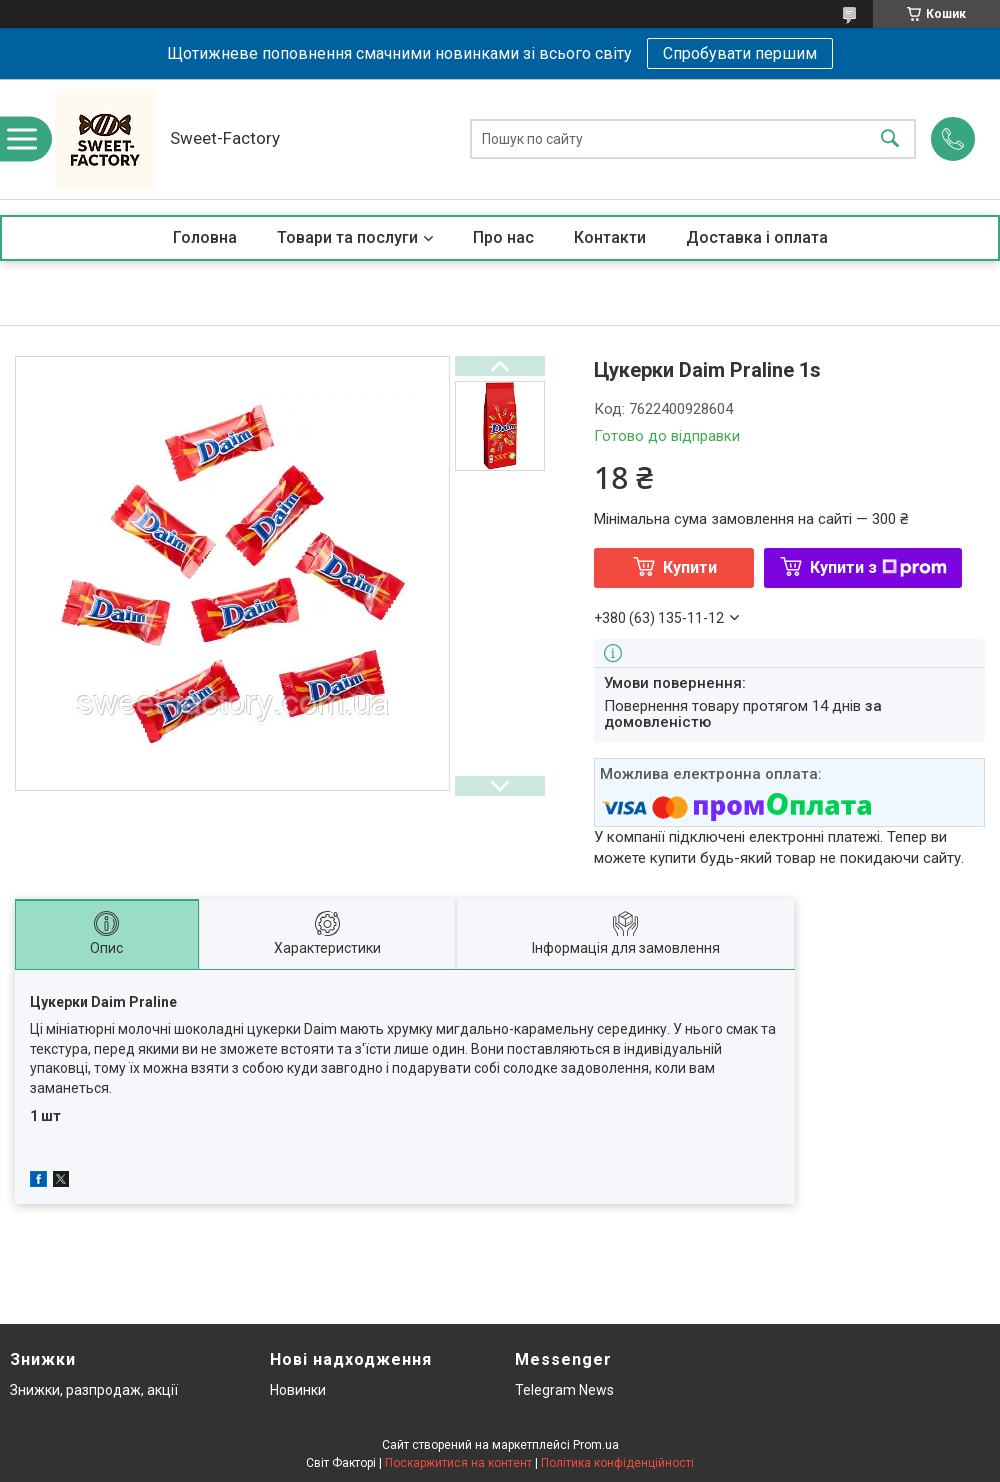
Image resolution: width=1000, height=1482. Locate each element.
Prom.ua (596, 1445)
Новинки (298, 1390)
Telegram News (564, 1390)
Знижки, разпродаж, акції (94, 1390)
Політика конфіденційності (617, 1463)
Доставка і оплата (757, 237)
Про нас (503, 237)
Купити (690, 567)
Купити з (878, 567)
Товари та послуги (347, 237)
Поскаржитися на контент (458, 1463)
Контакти (610, 237)
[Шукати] (890, 139)
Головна (205, 237)
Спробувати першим (740, 53)
